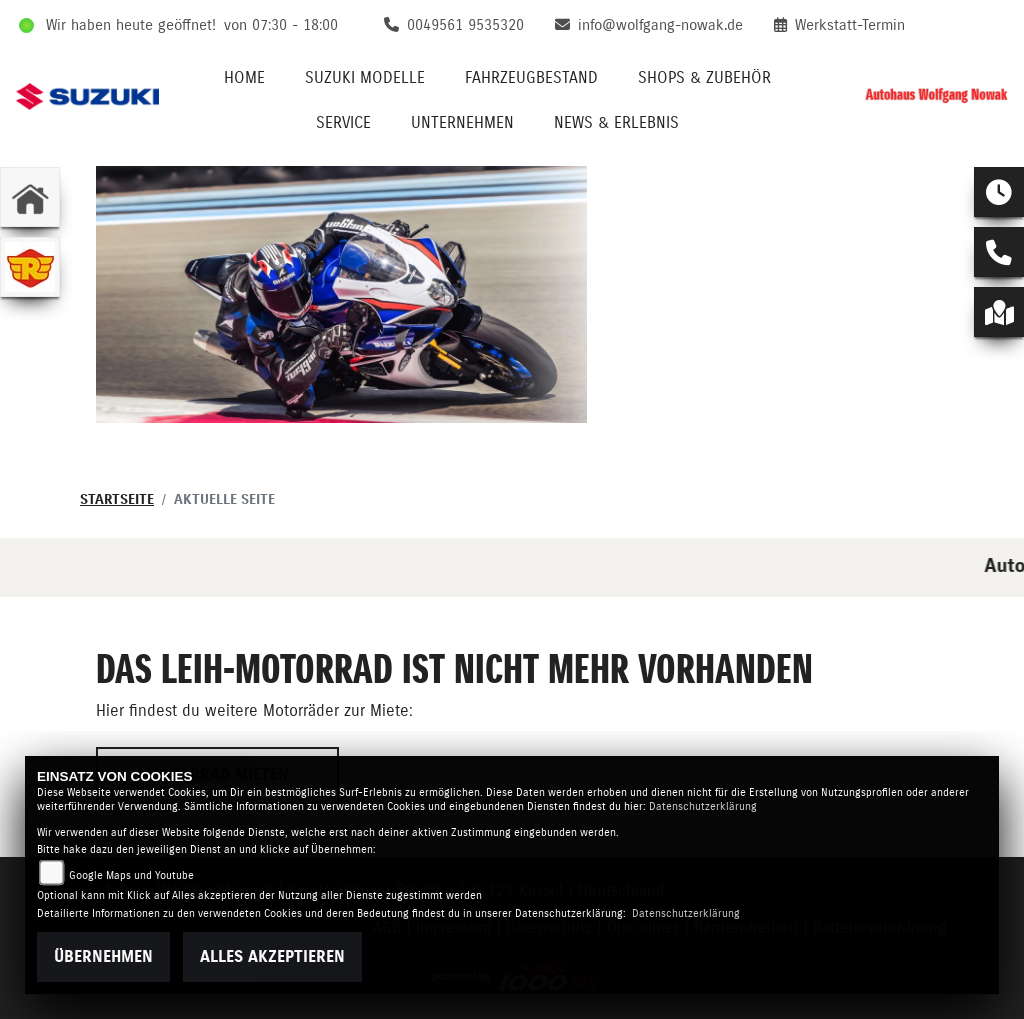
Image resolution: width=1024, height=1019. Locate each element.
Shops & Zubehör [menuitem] (704, 78)
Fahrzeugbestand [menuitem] (531, 78)
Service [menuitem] (343, 123)
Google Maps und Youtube (131, 875)
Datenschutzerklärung (703, 806)
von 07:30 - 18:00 (281, 25)
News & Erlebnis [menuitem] (616, 123)
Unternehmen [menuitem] (462, 123)
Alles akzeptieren (272, 957)
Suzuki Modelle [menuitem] (365, 78)
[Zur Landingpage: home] (30, 197)
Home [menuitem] (244, 78)
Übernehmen (103, 957)
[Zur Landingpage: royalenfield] (30, 267)
